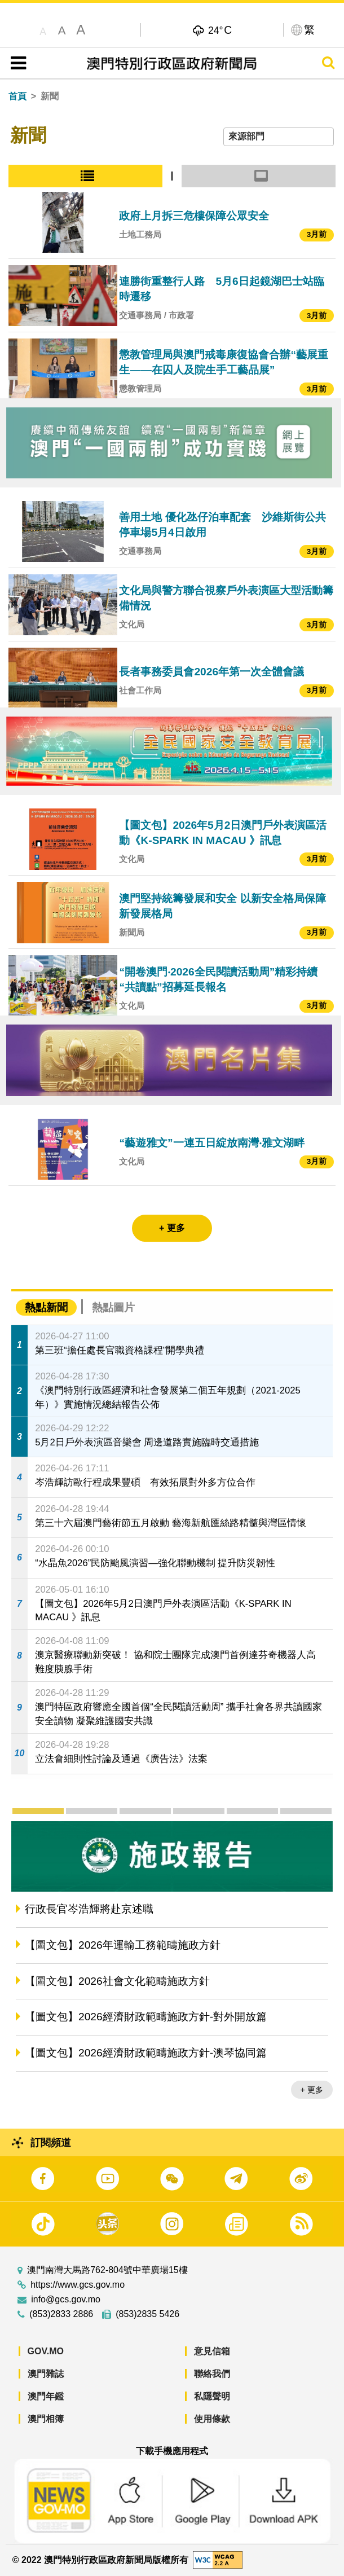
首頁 (17, 96)
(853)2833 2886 (61, 2314)
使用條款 (212, 2419)
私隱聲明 (212, 2396)
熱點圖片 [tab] (113, 1307)
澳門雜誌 (46, 2374)
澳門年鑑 (46, 2396)
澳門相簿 (46, 2419)
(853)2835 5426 (147, 2314)
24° (220, 30)
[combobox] (278, 137)
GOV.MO (46, 2351)
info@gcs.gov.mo (65, 2299)
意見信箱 (212, 2351)
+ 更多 (312, 2089)
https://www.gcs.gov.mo (77, 2284)
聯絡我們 (212, 2374)
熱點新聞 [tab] (46, 1307)
